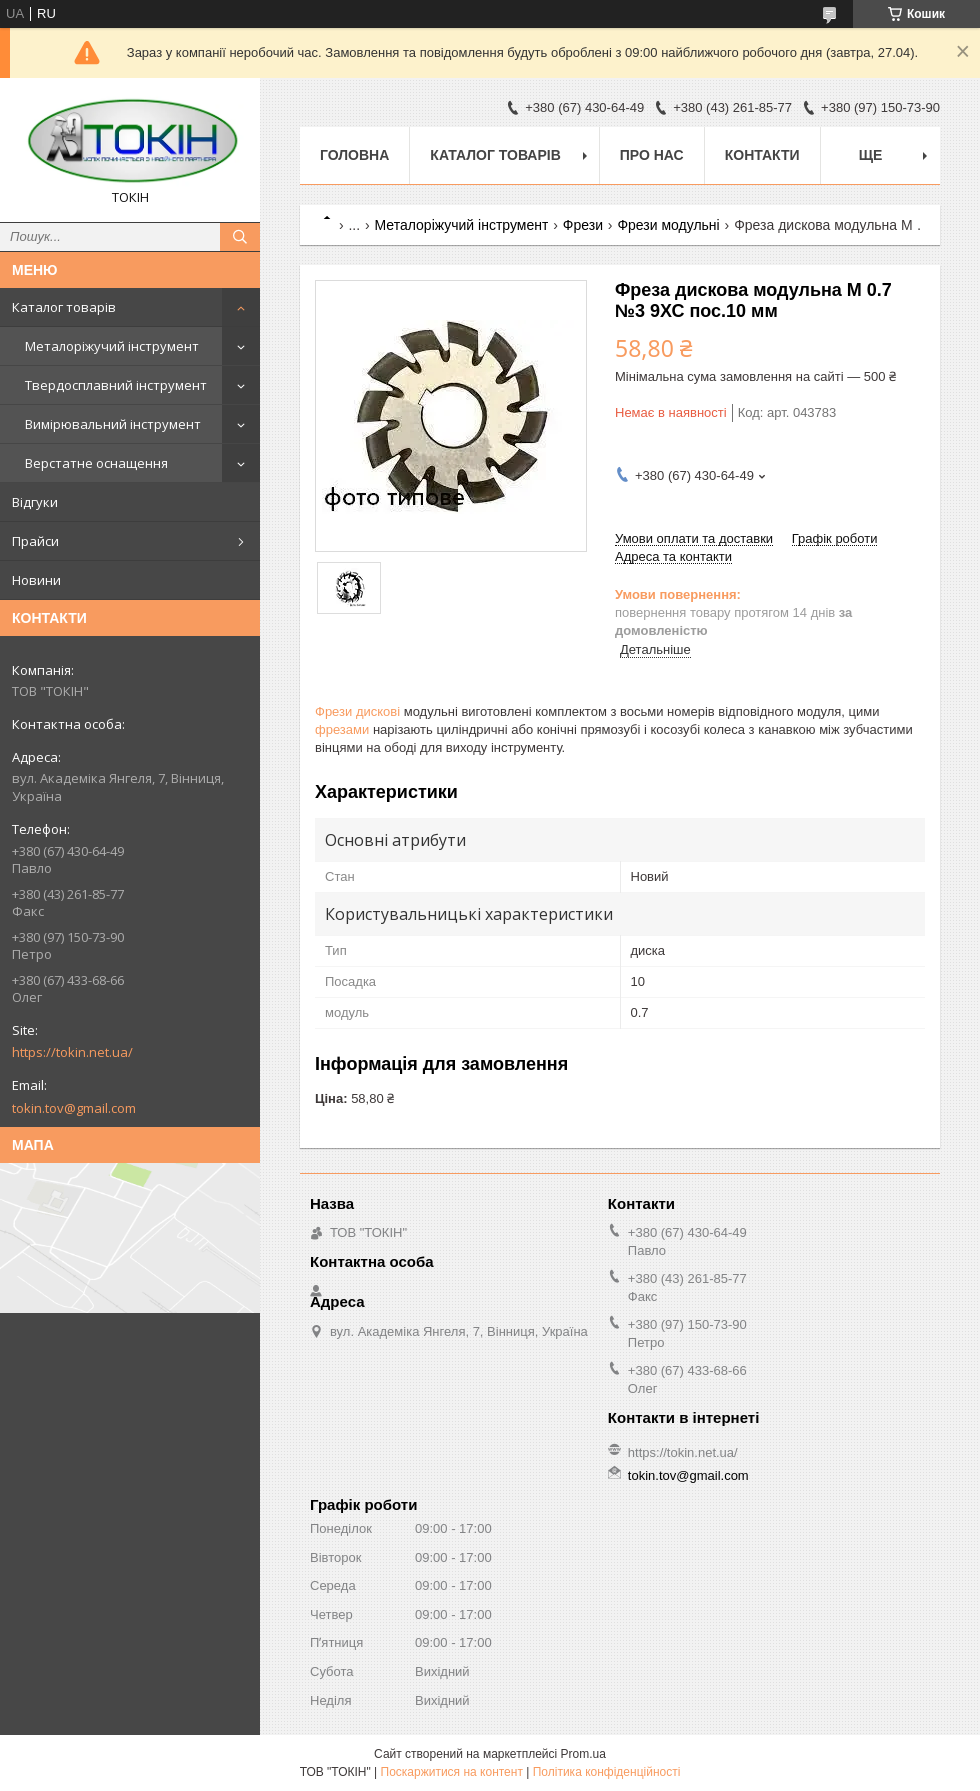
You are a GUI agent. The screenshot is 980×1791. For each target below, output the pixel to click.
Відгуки (35, 502)
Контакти (762, 155)
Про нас (652, 155)
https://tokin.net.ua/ (72, 1052)
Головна (354, 155)
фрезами (342, 729)
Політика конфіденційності (607, 1772)
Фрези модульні (668, 225)
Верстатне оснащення (96, 463)
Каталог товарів (64, 307)
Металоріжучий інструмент (112, 346)
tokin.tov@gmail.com (74, 1108)
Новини (36, 580)
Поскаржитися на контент (452, 1772)
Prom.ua (583, 1754)
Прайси (35, 541)
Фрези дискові (357, 711)
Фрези (583, 225)
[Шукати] (240, 237)
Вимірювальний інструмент (113, 424)
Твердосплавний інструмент (116, 385)
